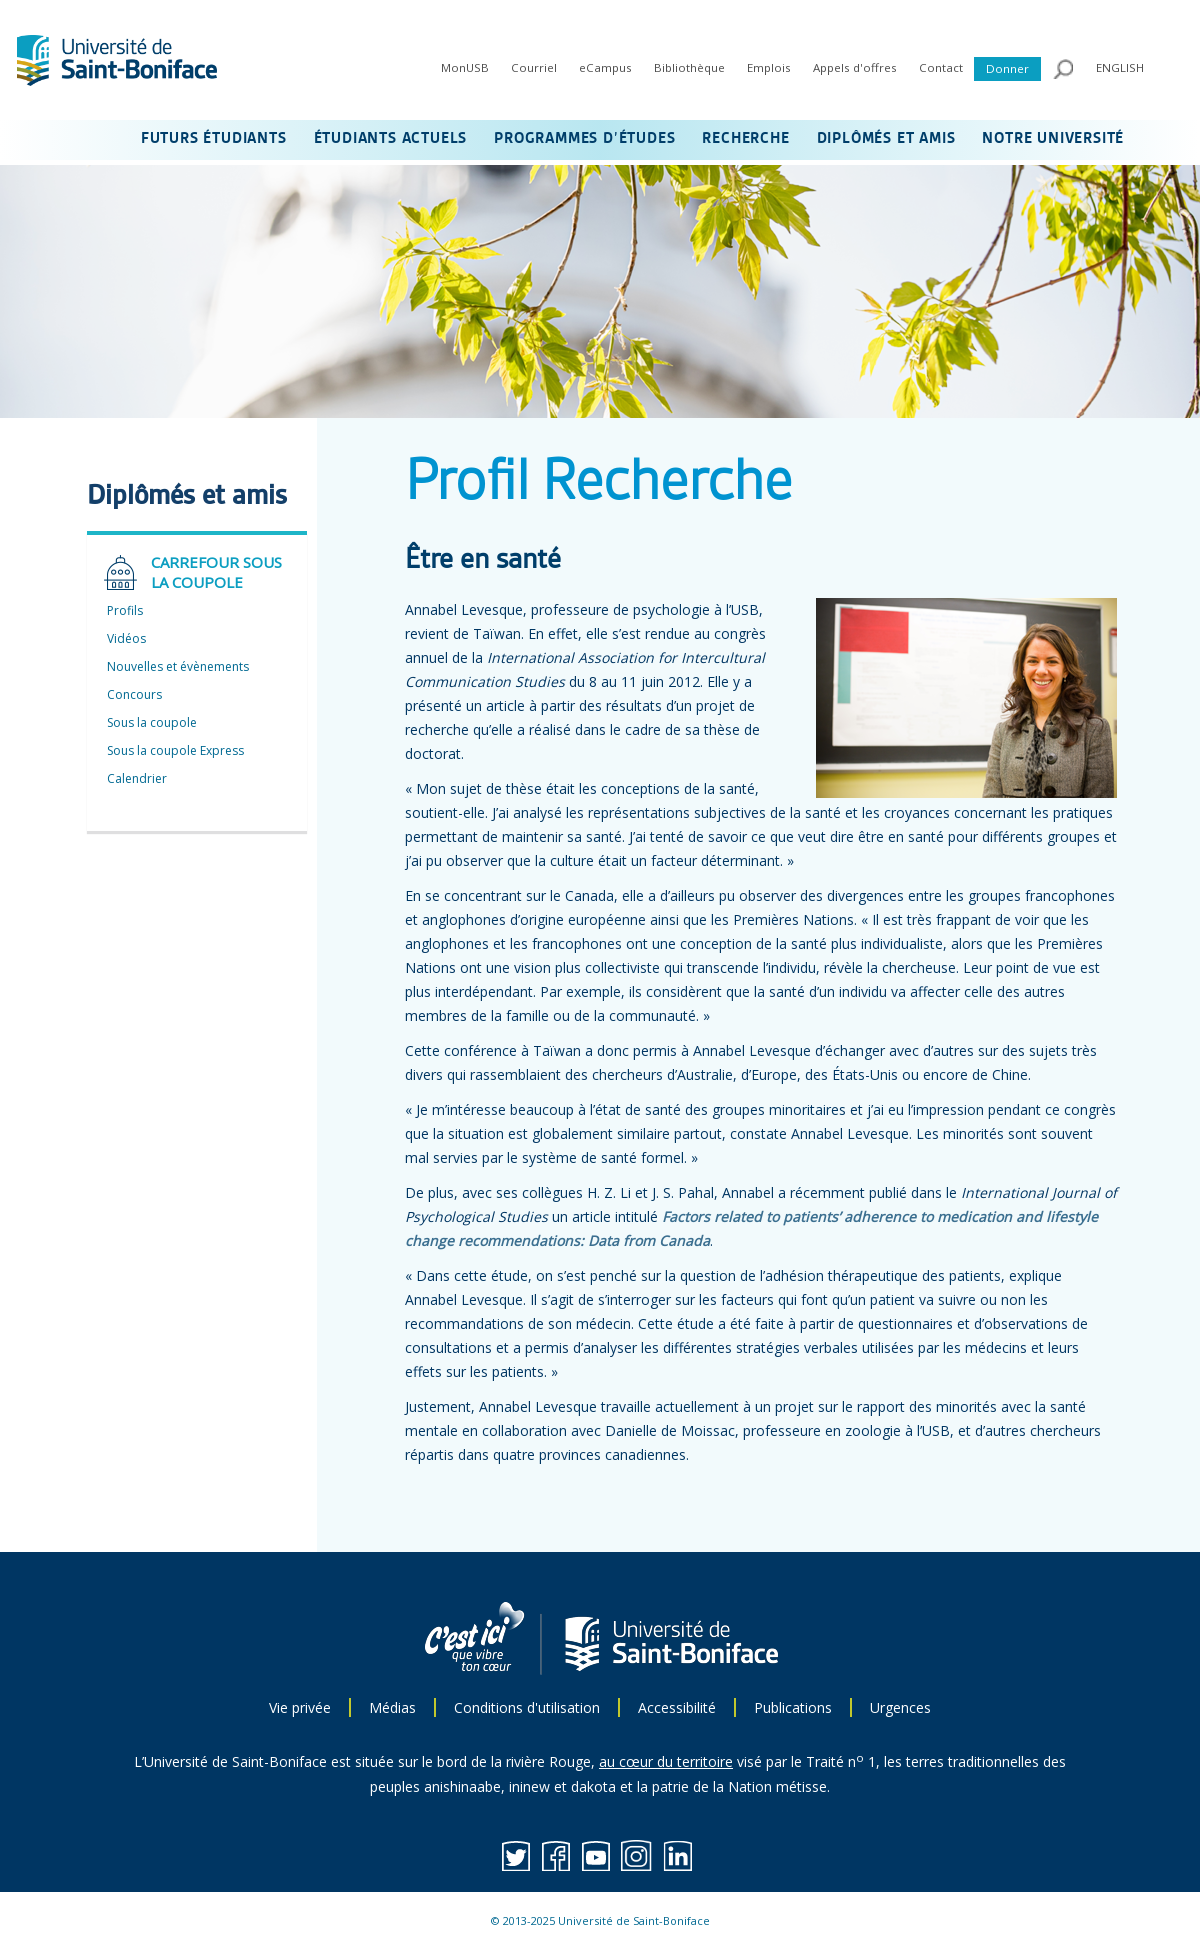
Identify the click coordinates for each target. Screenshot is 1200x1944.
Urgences (900, 1707)
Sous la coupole (152, 722)
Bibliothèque (689, 67)
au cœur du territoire (666, 1761)
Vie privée (300, 1707)
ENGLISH (1120, 67)
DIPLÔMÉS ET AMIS (886, 139)
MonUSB (465, 67)
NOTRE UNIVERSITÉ (1053, 139)
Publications (793, 1707)
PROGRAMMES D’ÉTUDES (584, 139)
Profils (125, 610)
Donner (1007, 68)
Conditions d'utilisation (527, 1707)
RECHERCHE (745, 139)
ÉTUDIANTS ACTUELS (391, 139)
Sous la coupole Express (175, 750)
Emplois (769, 67)
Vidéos (126, 638)
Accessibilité (677, 1707)
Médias (392, 1707)
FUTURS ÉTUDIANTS (214, 139)
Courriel (534, 67)
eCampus (605, 67)
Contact (941, 67)
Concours (134, 694)
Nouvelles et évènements (178, 666)
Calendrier (137, 778)
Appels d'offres (855, 67)
